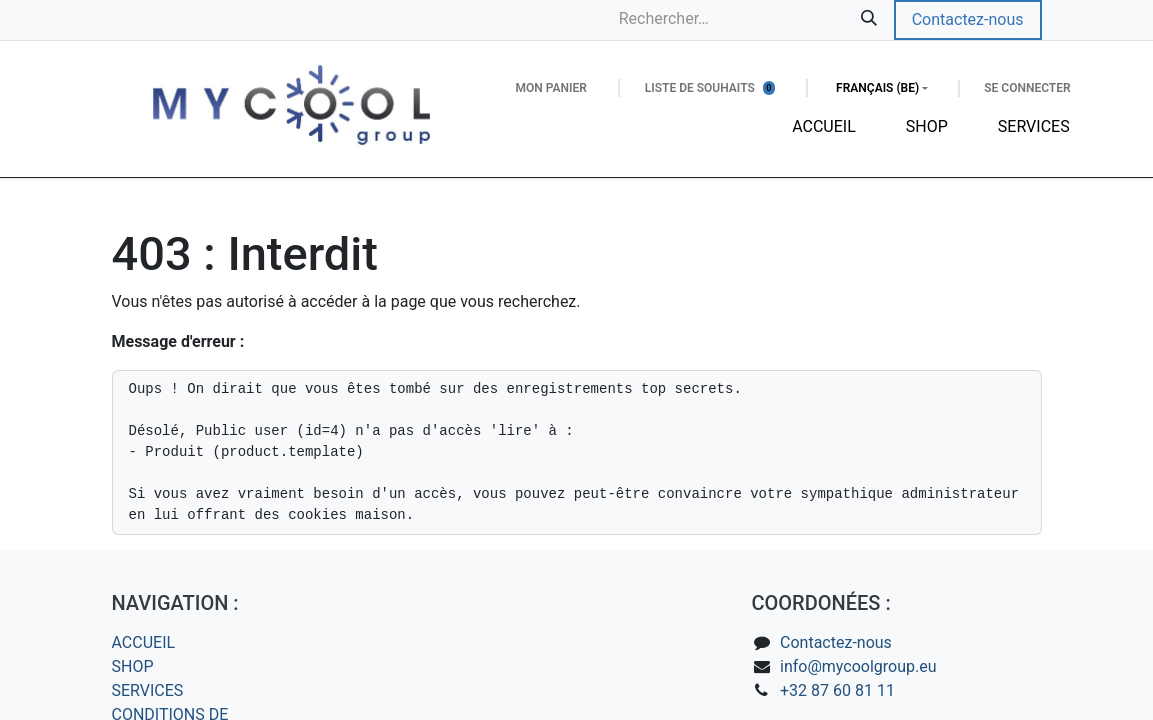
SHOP (133, 666)
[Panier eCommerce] (550, 88)
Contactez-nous (968, 19)
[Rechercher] (869, 19)
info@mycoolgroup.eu (858, 666)
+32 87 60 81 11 (837, 690)
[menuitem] (824, 127)
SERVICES (148, 690)
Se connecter (1027, 88)
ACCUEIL (144, 642)
